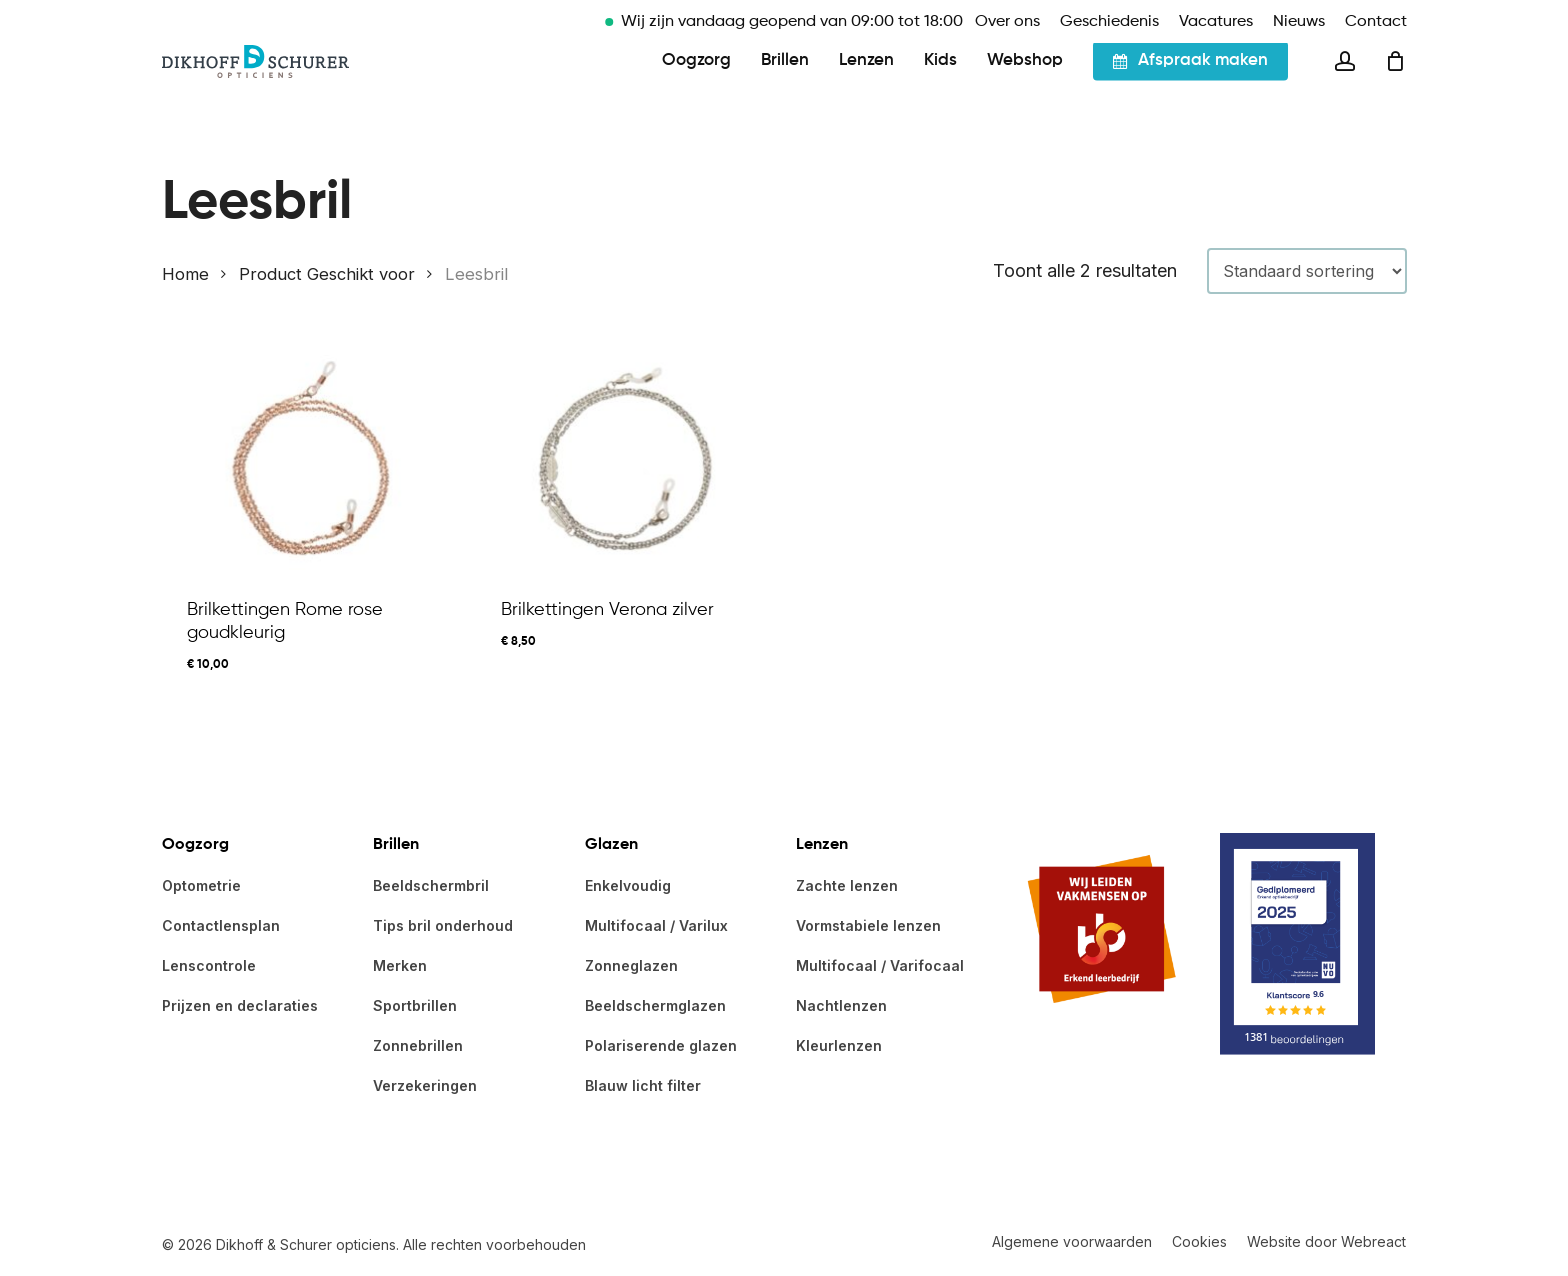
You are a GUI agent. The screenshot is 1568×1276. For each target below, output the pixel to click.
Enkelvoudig (628, 885)
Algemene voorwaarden (1072, 1241)
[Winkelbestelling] (1307, 271)
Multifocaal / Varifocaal (880, 965)
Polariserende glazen (661, 1045)
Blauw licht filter (643, 1085)
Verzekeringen (425, 1085)
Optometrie (201, 885)
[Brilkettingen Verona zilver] (625, 458)
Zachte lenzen (847, 885)
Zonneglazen (631, 965)
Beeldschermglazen (655, 1005)
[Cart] (1396, 88)
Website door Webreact (1326, 1241)
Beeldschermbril (431, 885)
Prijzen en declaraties (240, 1005)
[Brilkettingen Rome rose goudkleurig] (311, 458)
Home (185, 274)
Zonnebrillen (418, 1045)
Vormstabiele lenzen (868, 925)
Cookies (1199, 1241)
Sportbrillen (415, 1005)
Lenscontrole (209, 965)
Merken (400, 965)
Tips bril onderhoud (443, 925)
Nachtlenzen (841, 1005)
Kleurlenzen (839, 1045)
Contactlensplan (221, 925)
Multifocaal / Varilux (656, 925)
